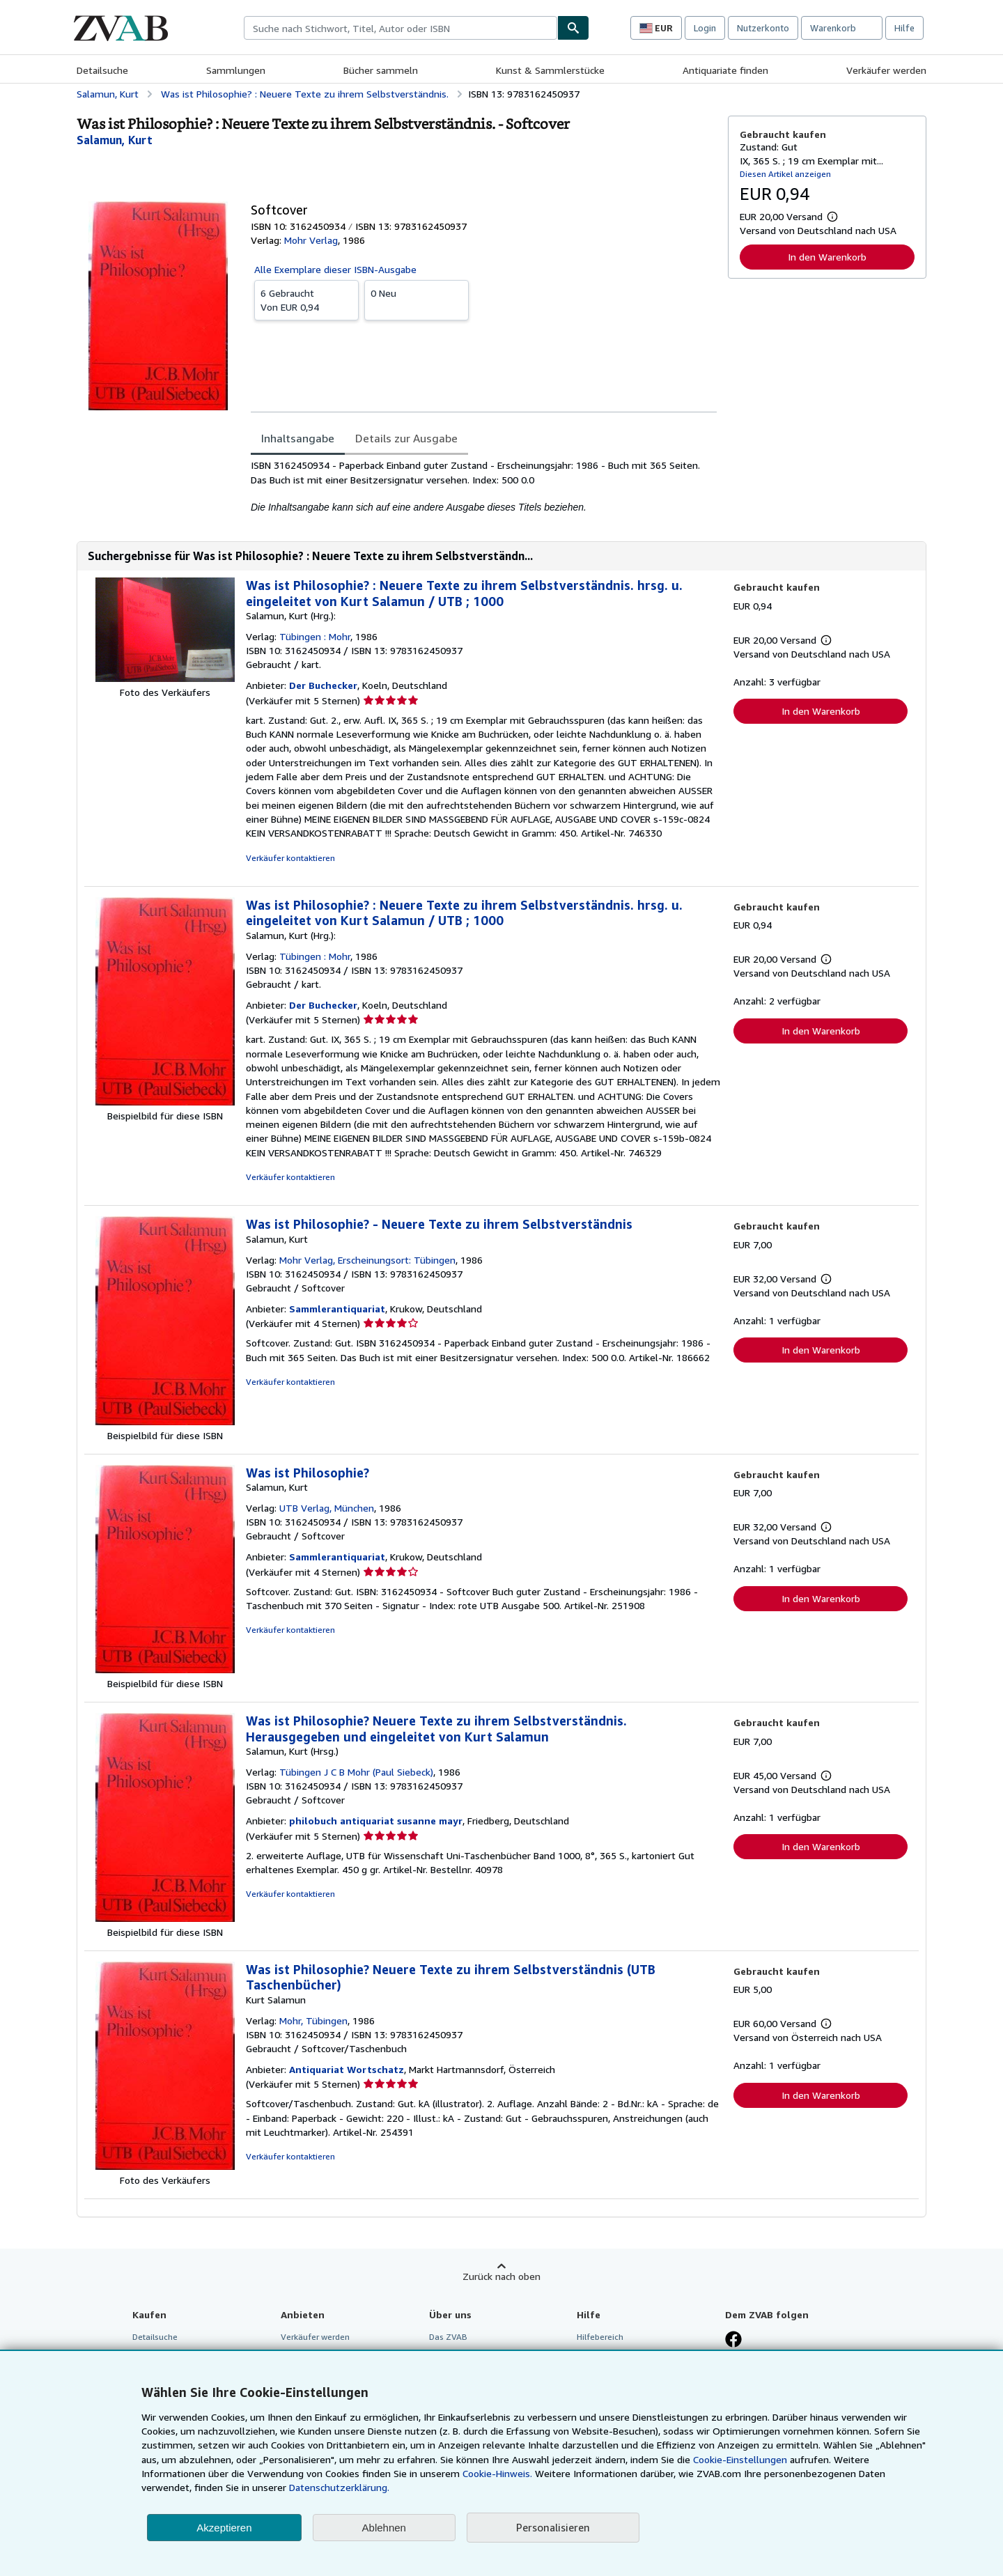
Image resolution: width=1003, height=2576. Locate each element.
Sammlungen (235, 70)
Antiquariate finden (725, 70)
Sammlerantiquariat (337, 1308)
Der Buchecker (323, 685)
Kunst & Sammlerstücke (550, 70)
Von (306, 299)
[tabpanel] (484, 486)
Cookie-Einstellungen (740, 2459)
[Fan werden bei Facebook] (733, 2340)
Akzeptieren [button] (223, 2528)
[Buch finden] (573, 28)
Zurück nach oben (501, 2276)
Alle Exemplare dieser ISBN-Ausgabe (335, 269)
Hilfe (904, 27)
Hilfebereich (600, 2336)
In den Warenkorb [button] (827, 257)
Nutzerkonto (763, 27)
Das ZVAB (448, 2336)
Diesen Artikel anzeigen (785, 174)
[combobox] (400, 28)
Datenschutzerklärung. (339, 2487)
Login (705, 27)
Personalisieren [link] (553, 2527)
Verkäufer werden (886, 70)
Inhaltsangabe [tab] (297, 438)
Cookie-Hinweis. (497, 2473)
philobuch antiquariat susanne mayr (375, 1820)
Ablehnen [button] (384, 2528)
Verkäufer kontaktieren (290, 858)
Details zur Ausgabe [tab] (406, 438)
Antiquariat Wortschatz (346, 2069)
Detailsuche (102, 70)
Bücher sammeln (380, 70)
